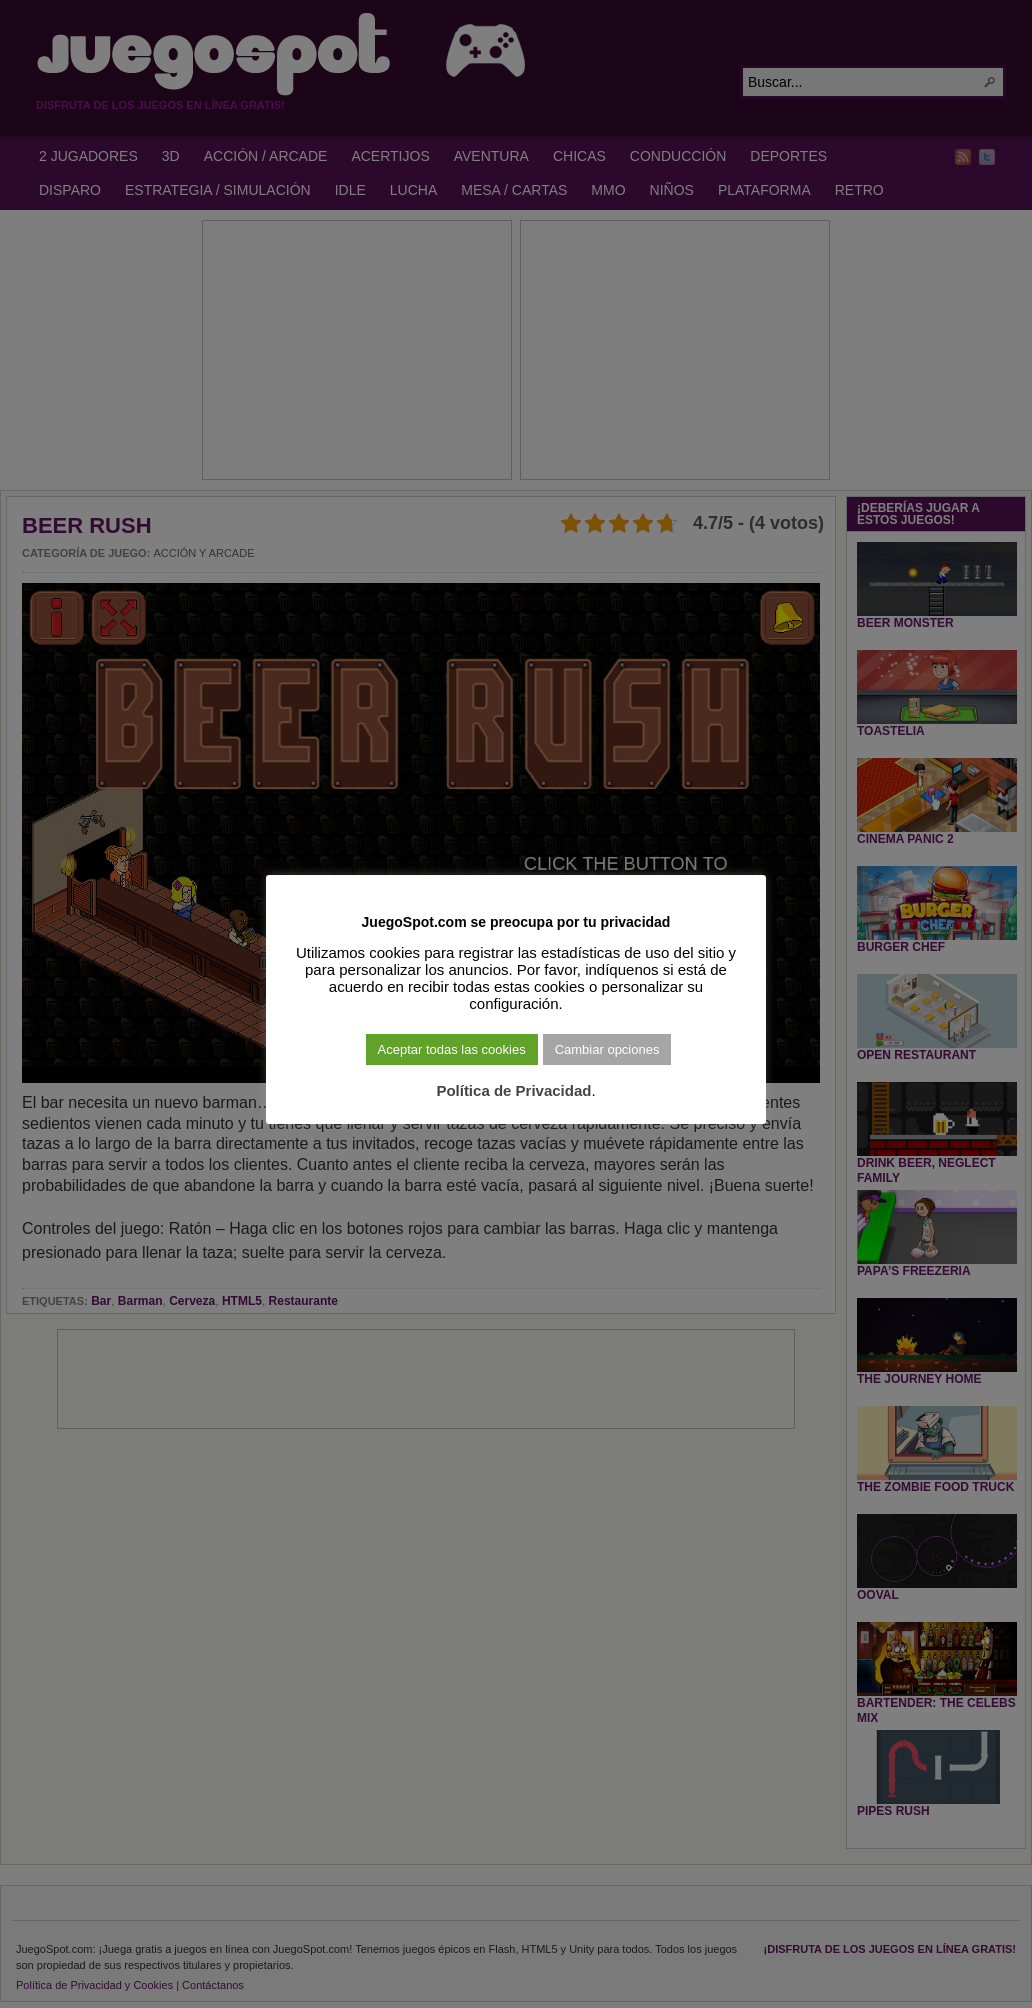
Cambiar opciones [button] (607, 1049)
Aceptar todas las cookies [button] (452, 1049)
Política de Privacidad (513, 1090)
